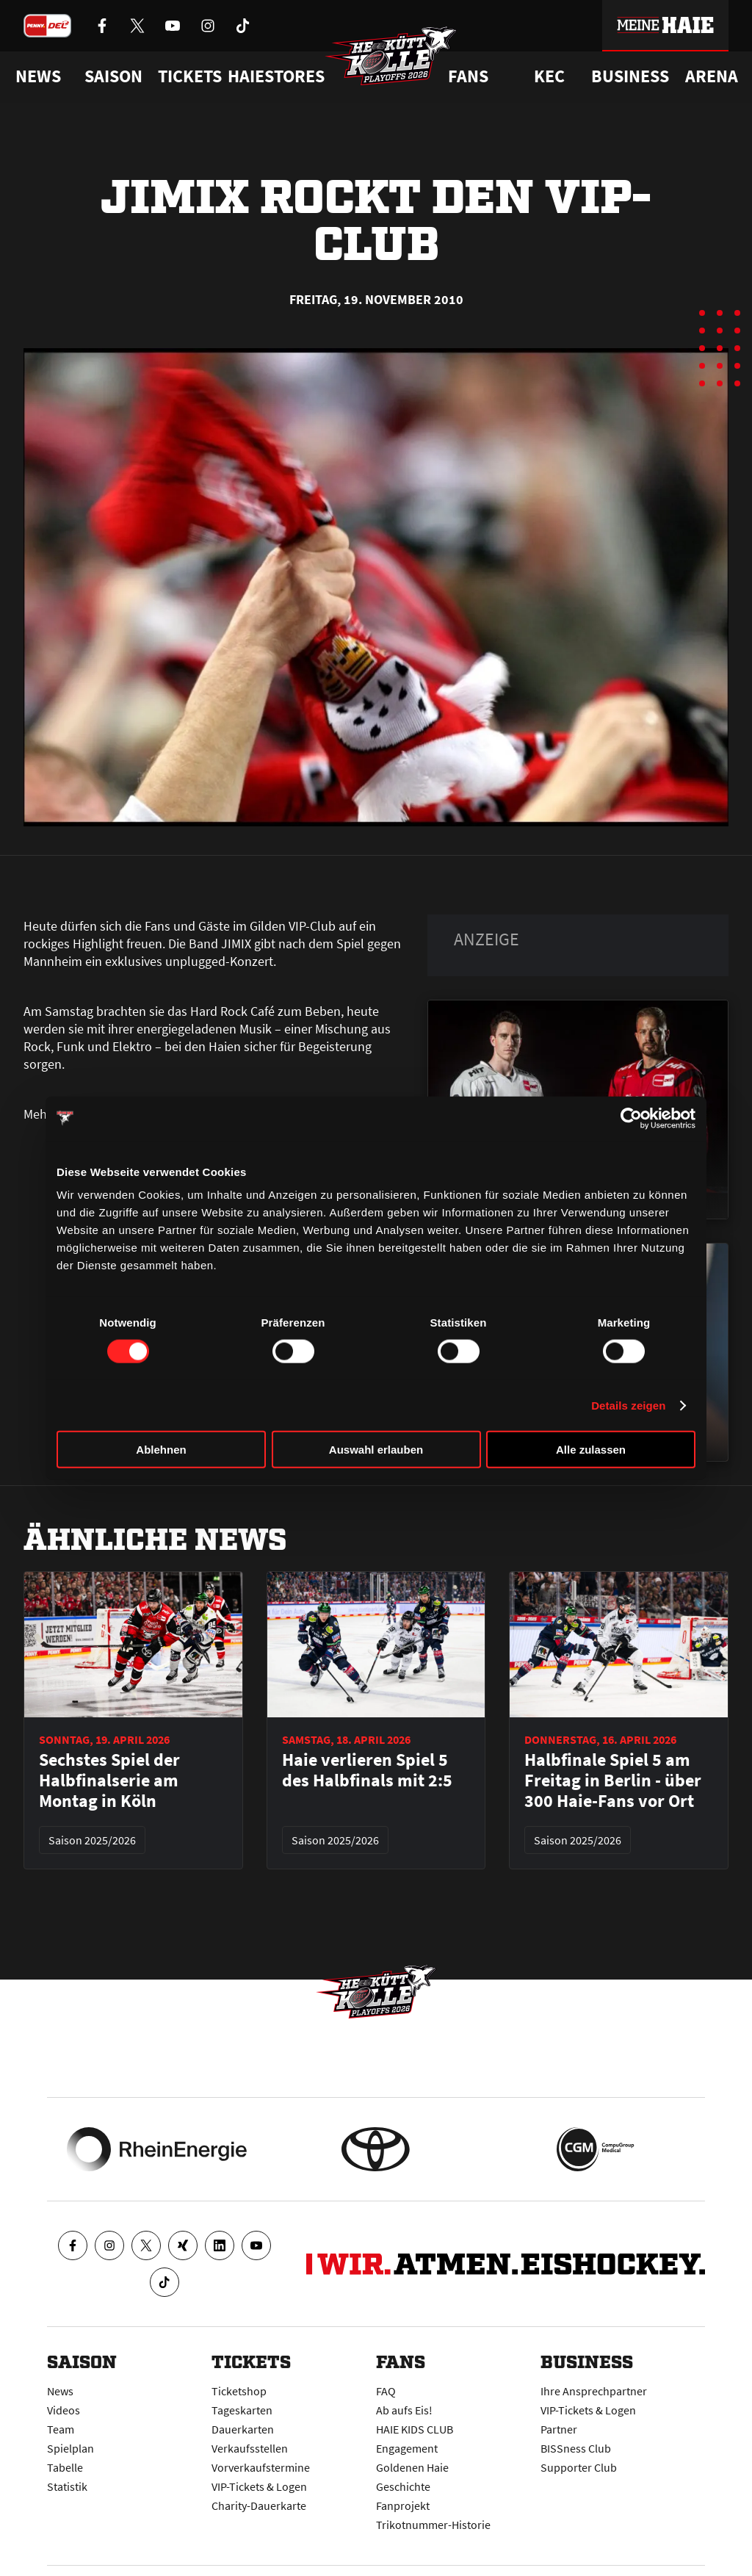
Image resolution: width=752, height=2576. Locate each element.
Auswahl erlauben (376, 1449)
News (60, 2391)
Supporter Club (578, 2467)
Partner (558, 2429)
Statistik (67, 2486)
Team (60, 2429)
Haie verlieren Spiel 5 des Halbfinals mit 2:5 (367, 1770)
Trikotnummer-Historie (433, 2524)
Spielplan (70, 2448)
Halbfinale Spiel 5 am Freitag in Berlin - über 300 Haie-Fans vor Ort (612, 1780)
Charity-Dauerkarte (259, 2505)
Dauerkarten (243, 2429)
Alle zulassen (591, 1449)
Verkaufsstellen (250, 2448)
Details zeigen (628, 1405)
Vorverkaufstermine (261, 2467)
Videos (63, 2410)
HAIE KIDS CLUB (414, 2429)
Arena (711, 76)
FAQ (386, 2391)
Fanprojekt (403, 2505)
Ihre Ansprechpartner (593, 2391)
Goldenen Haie (412, 2467)
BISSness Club (575, 2448)
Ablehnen (161, 1449)
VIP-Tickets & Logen (259, 2486)
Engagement (407, 2448)
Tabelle (65, 2467)
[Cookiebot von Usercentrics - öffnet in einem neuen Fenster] (631, 1118)
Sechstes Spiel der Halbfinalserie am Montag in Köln (109, 1780)
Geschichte (403, 2486)
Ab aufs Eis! (404, 2410)
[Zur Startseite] (391, 55)
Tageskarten (242, 2410)
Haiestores (276, 76)
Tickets (190, 76)
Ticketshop (239, 2391)
